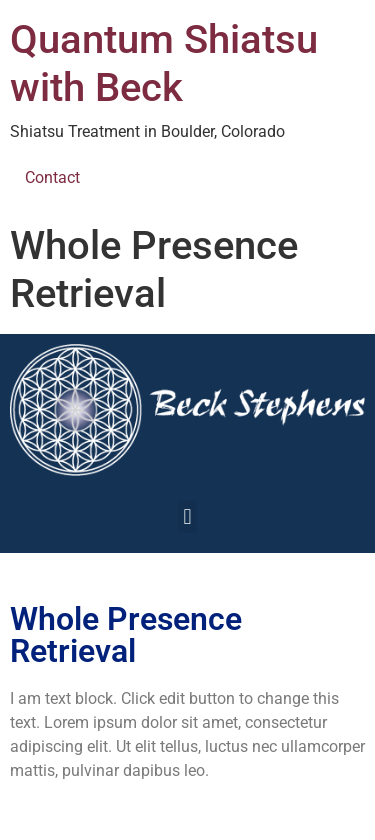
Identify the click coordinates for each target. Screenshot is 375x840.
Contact (52, 177)
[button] (187, 516)
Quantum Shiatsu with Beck (164, 63)
